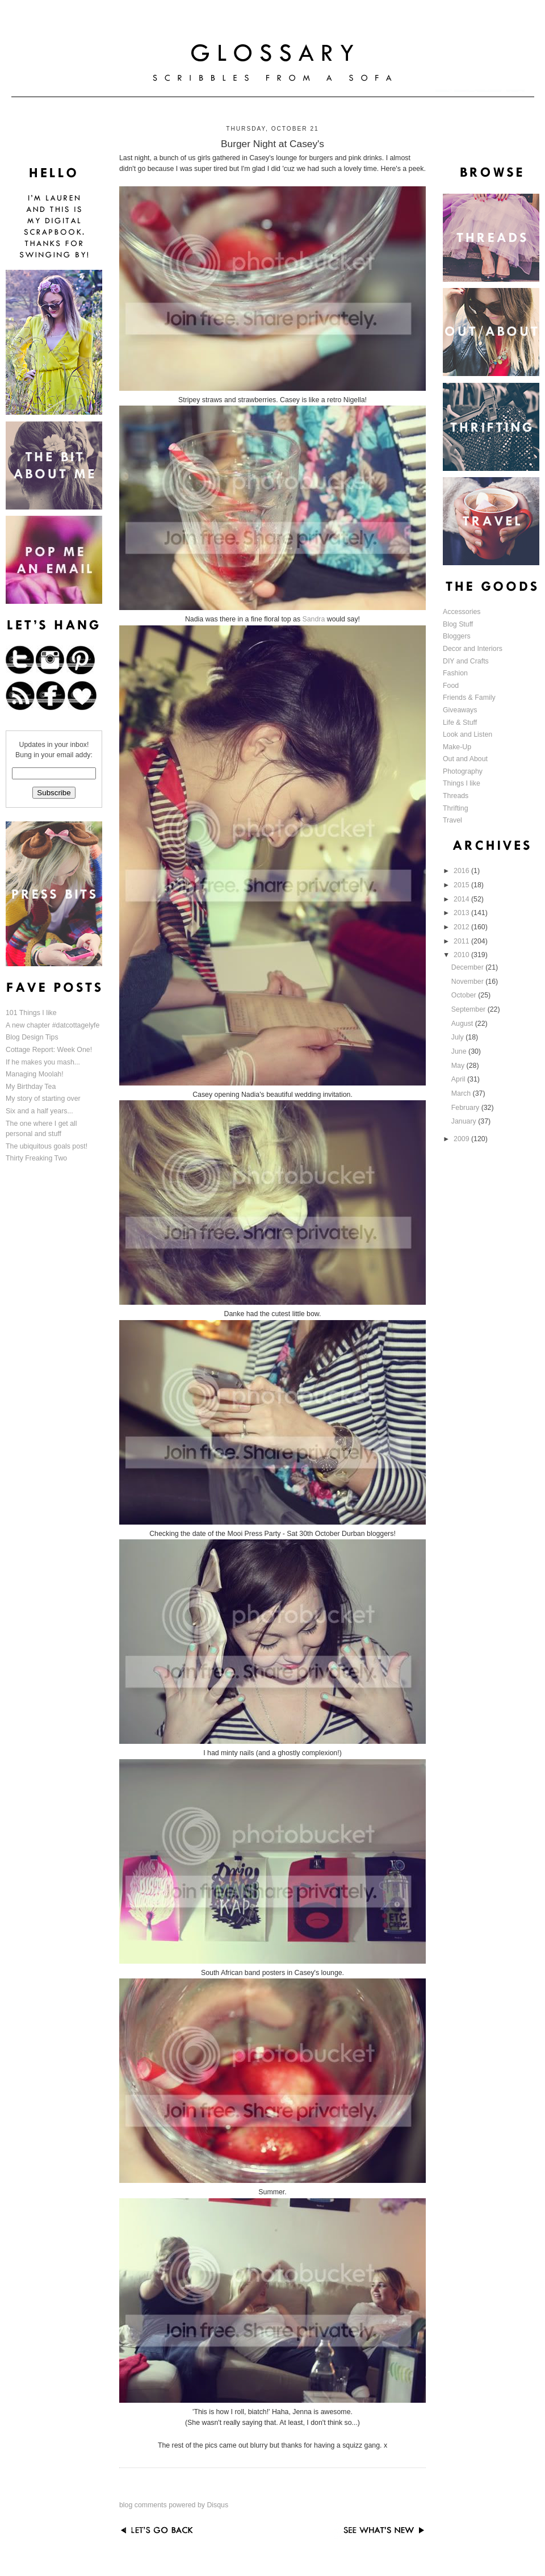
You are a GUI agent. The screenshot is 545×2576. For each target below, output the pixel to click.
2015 (462, 885)
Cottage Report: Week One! (49, 1050)
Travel (452, 820)
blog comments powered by (173, 2505)
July (458, 1037)
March (462, 1093)
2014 (462, 899)
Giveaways (460, 710)
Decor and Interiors (472, 649)
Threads (455, 796)
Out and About (465, 759)
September (469, 1009)
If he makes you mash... (43, 1062)
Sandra (313, 619)
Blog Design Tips (32, 1037)
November (468, 982)
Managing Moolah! (35, 1074)
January (464, 1121)
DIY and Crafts (466, 661)
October (464, 995)
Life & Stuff (460, 723)
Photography (463, 771)
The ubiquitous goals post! (46, 1146)
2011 (462, 941)
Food (451, 686)
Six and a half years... (39, 1111)
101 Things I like (31, 1013)
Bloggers (457, 636)
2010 (462, 955)
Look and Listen (467, 734)
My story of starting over (43, 1099)
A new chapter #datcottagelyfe (52, 1025)
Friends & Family (469, 698)
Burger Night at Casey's (272, 143)
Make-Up (457, 747)
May (459, 1066)
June (459, 1051)
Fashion (455, 673)
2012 (462, 927)
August (463, 1024)
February (466, 1108)
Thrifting (455, 808)
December (468, 967)
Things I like (461, 783)
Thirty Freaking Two (36, 1158)
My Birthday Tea (31, 1087)
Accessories (462, 612)
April (459, 1079)
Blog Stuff (458, 624)
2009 (462, 1139)
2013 (462, 913)
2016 (462, 871)
